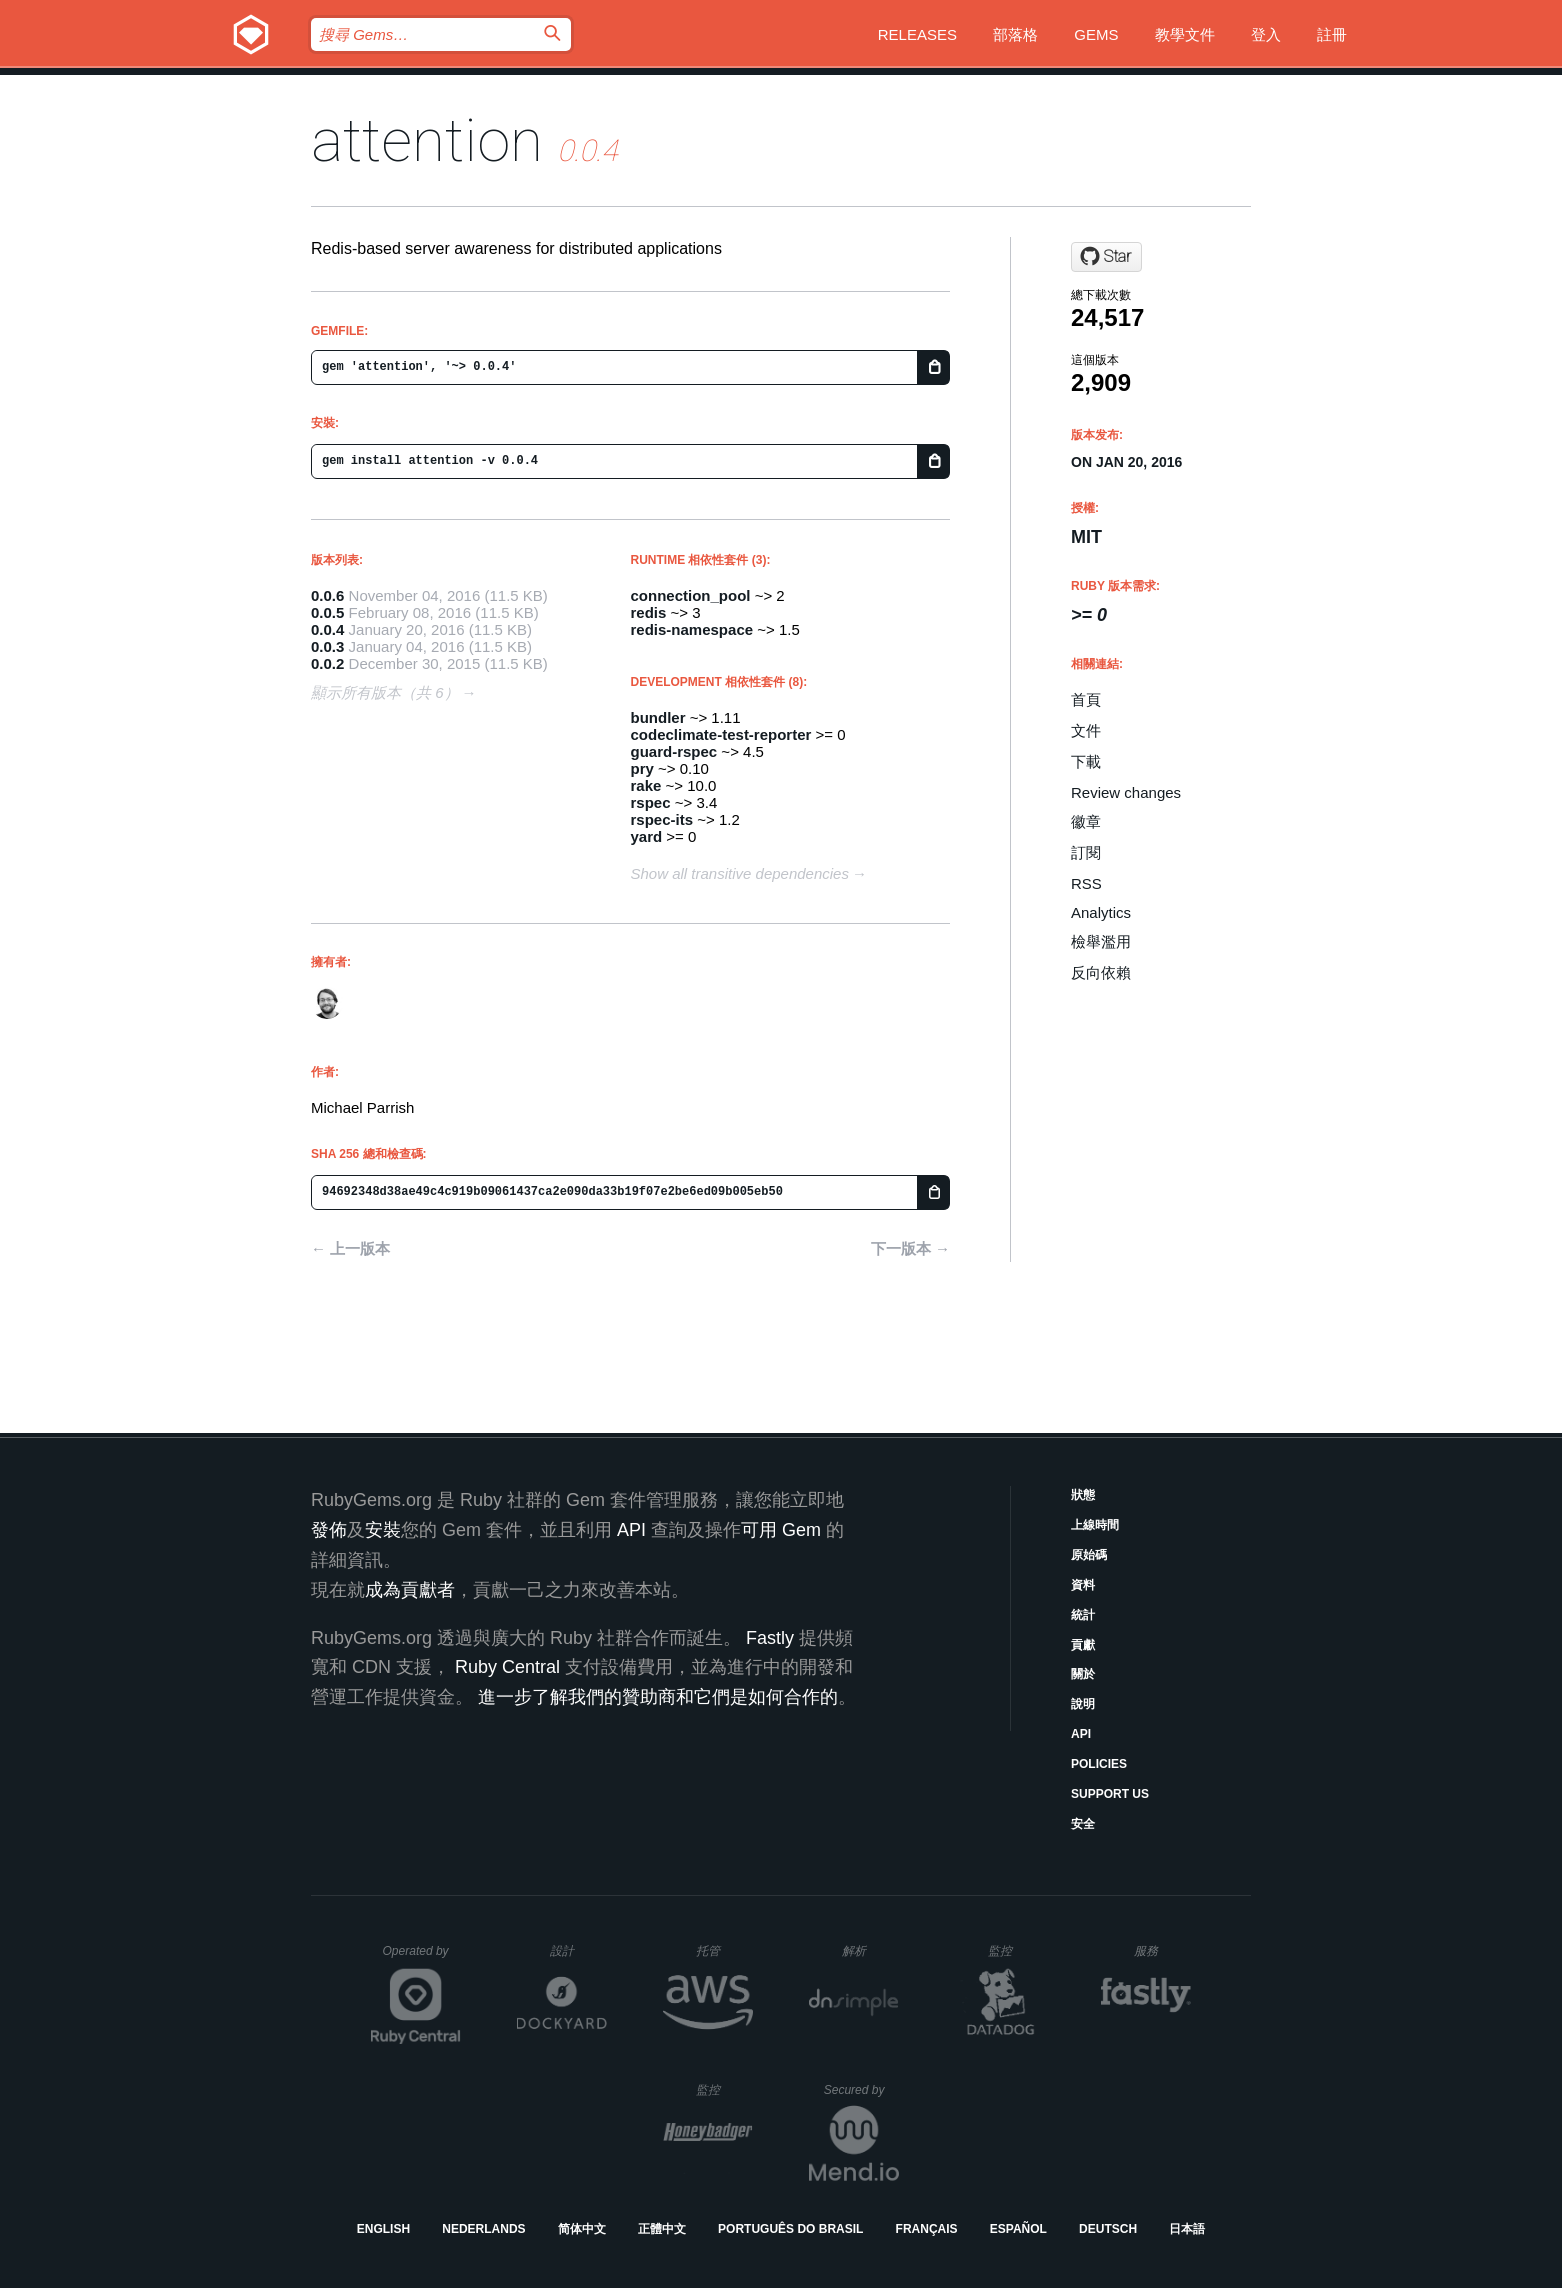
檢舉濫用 (1101, 941)
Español (1018, 2229)
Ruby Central (507, 1667)
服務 (1162, 1950)
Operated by (422, 1958)
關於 (1083, 1674)
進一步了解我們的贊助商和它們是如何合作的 (658, 1697)
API (1081, 1734)
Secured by (861, 2090)
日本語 (1187, 2229)
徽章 (1086, 821)
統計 (1083, 1615)
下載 (1086, 761)
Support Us (1110, 1794)
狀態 (1083, 1495)
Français (927, 2229)
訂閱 (1086, 852)
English (383, 2229)
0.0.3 (327, 646)
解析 (870, 1950)
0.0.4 (327, 629)
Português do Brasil (790, 2229)
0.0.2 (327, 663)
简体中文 (582, 2229)
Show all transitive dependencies (740, 873)
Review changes (1126, 792)
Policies (1099, 1764)
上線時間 (1095, 1525)
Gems (1096, 34)
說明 (1083, 1704)
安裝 (383, 1530)
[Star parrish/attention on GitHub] (1106, 257)
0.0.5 (327, 612)
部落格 (1015, 34)
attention (427, 140)
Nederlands (483, 2229)
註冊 (1332, 34)
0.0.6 (327, 595)
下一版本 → (910, 1248)
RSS (1086, 883)
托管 (721, 1950)
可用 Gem (781, 1530)
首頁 (1086, 699)
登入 (1266, 34)
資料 (1083, 1585)
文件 (1086, 730)
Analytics (1101, 912)
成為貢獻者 (410, 1590)
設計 (578, 1950)
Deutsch (1108, 2229)
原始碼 (1089, 1555)
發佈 (329, 1530)
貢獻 (1083, 1645)
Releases (917, 34)
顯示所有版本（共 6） (385, 692)
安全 (1083, 1824)
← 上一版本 (350, 1248)
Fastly (770, 1638)
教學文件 (1185, 34)
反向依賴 (1101, 972)
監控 (1016, 1950)
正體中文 (662, 2229)
